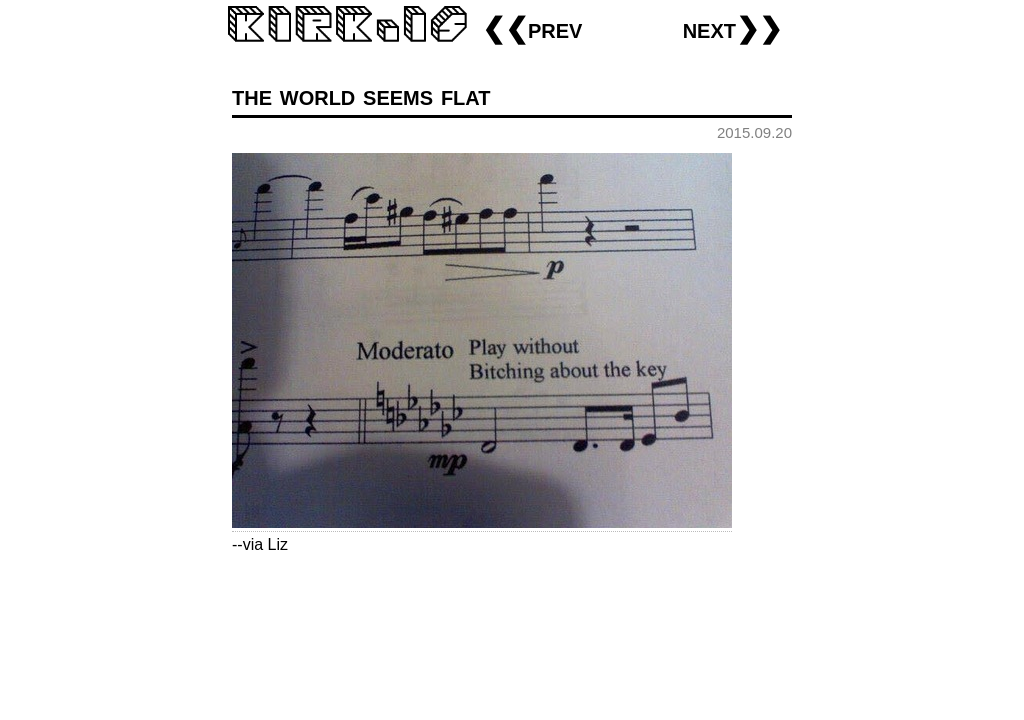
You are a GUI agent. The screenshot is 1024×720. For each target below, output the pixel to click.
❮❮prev (532, 28)
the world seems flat (361, 95)
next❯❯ (732, 28)
